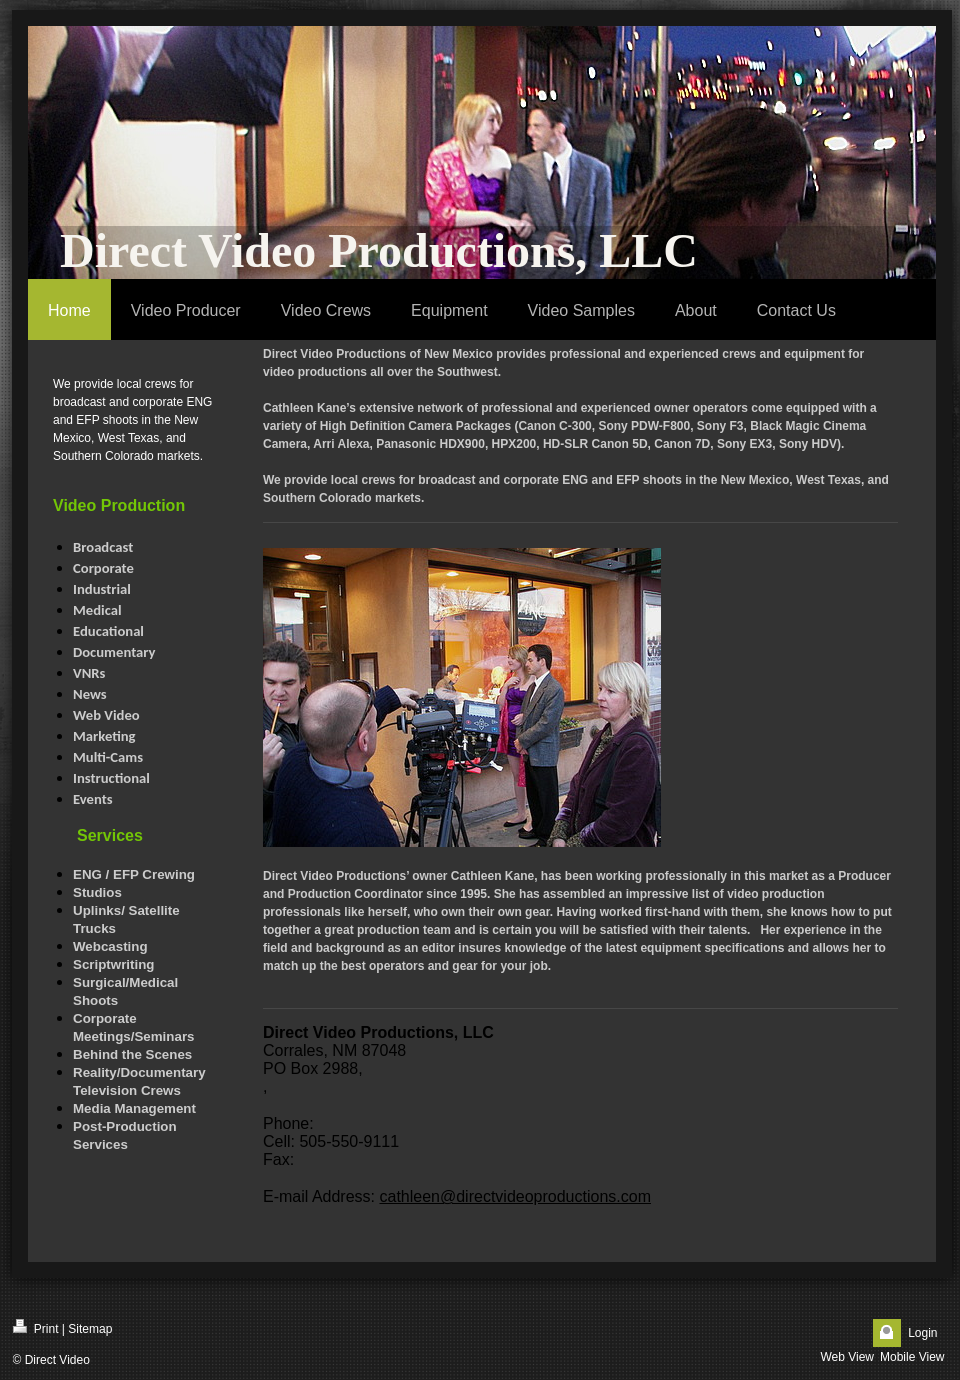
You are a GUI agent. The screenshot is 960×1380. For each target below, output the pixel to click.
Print (36, 1327)
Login (922, 1333)
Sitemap (90, 1329)
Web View (847, 1357)
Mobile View (912, 1357)
